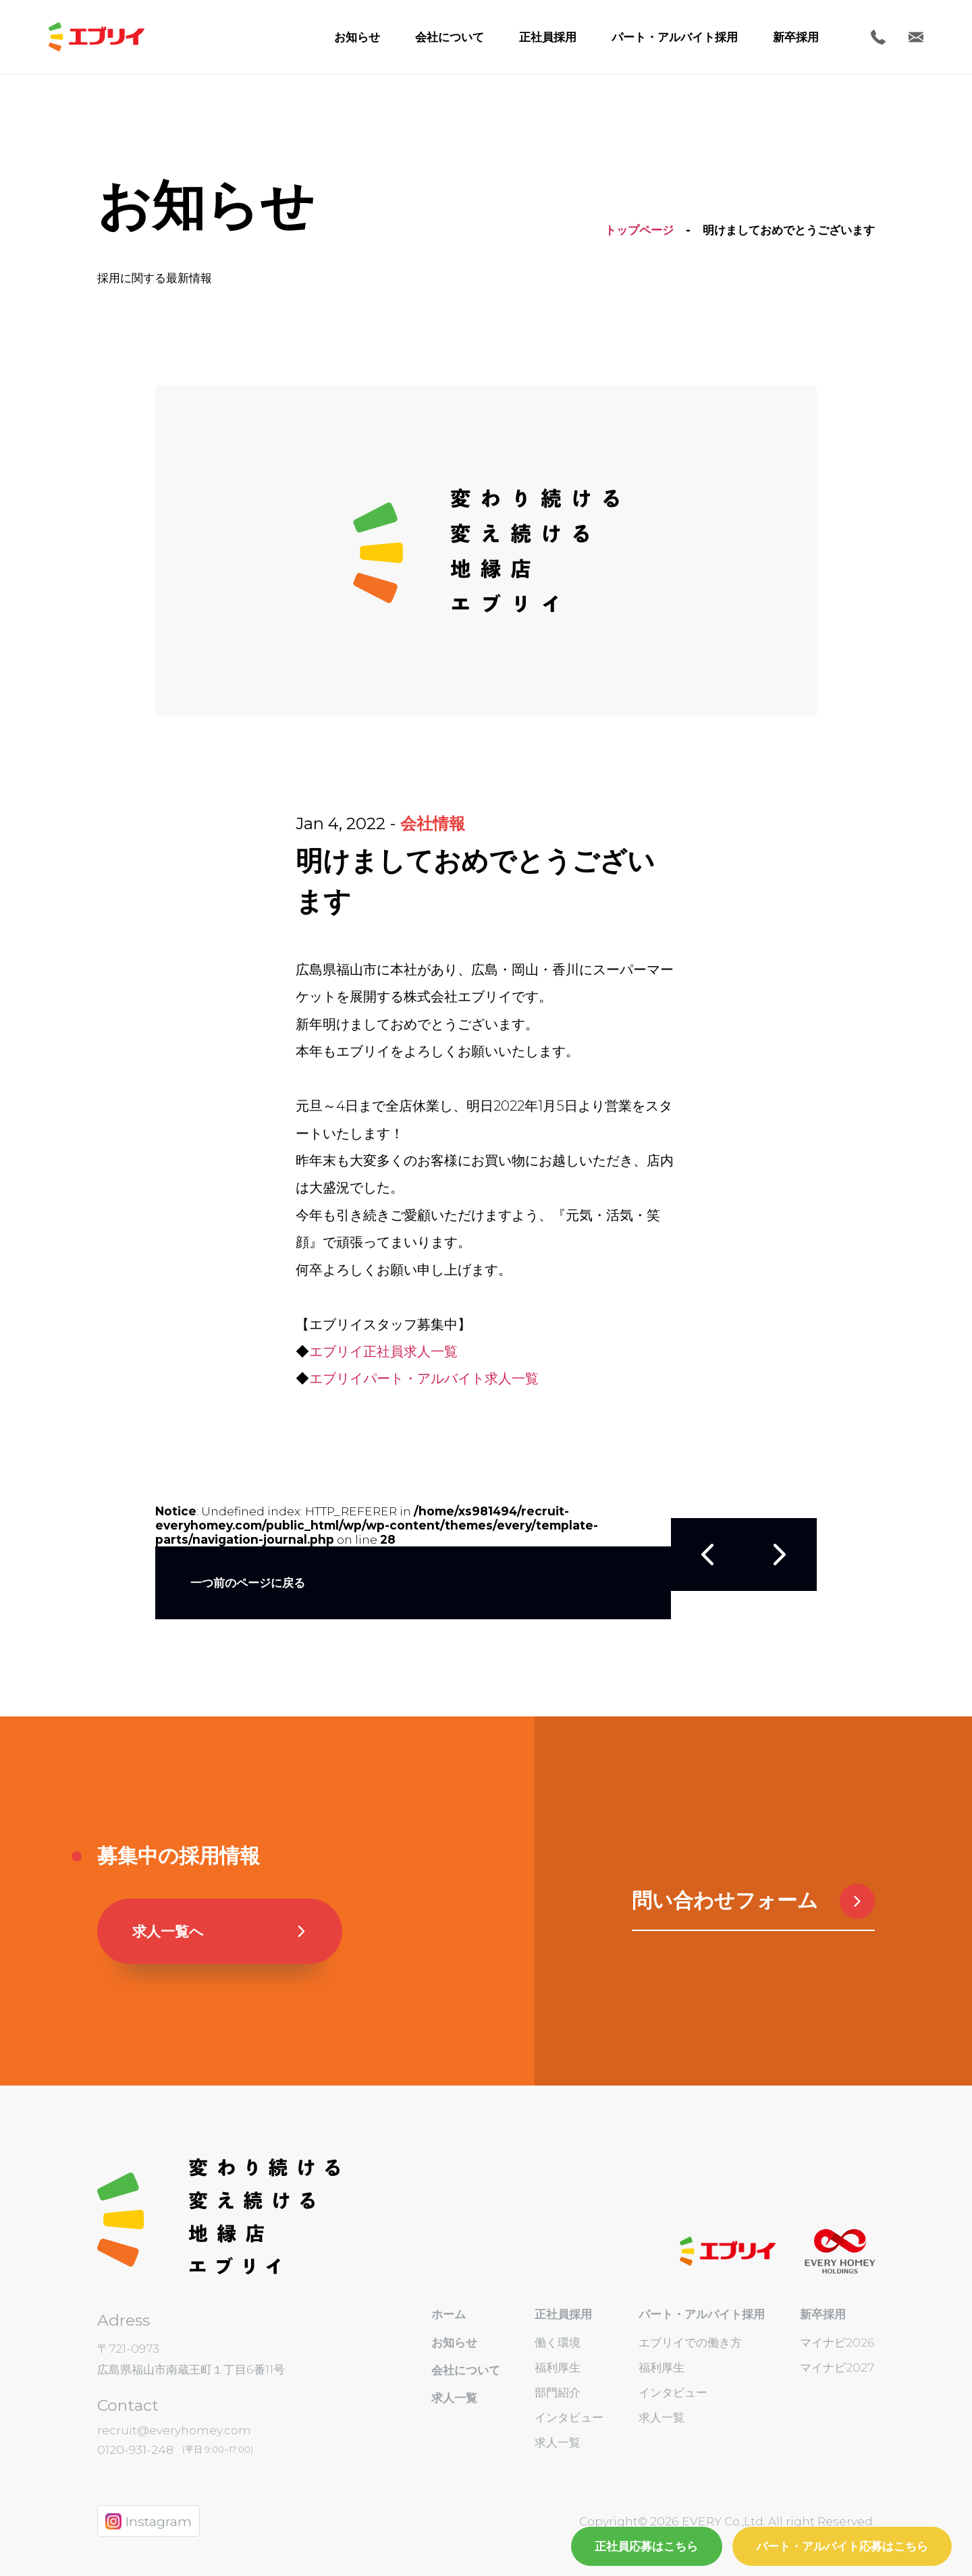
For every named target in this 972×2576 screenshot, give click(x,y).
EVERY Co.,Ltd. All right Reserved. (777, 2521)
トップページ (639, 230)
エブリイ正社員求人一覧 (383, 1351)
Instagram (148, 2521)
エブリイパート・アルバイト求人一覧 (424, 1378)
